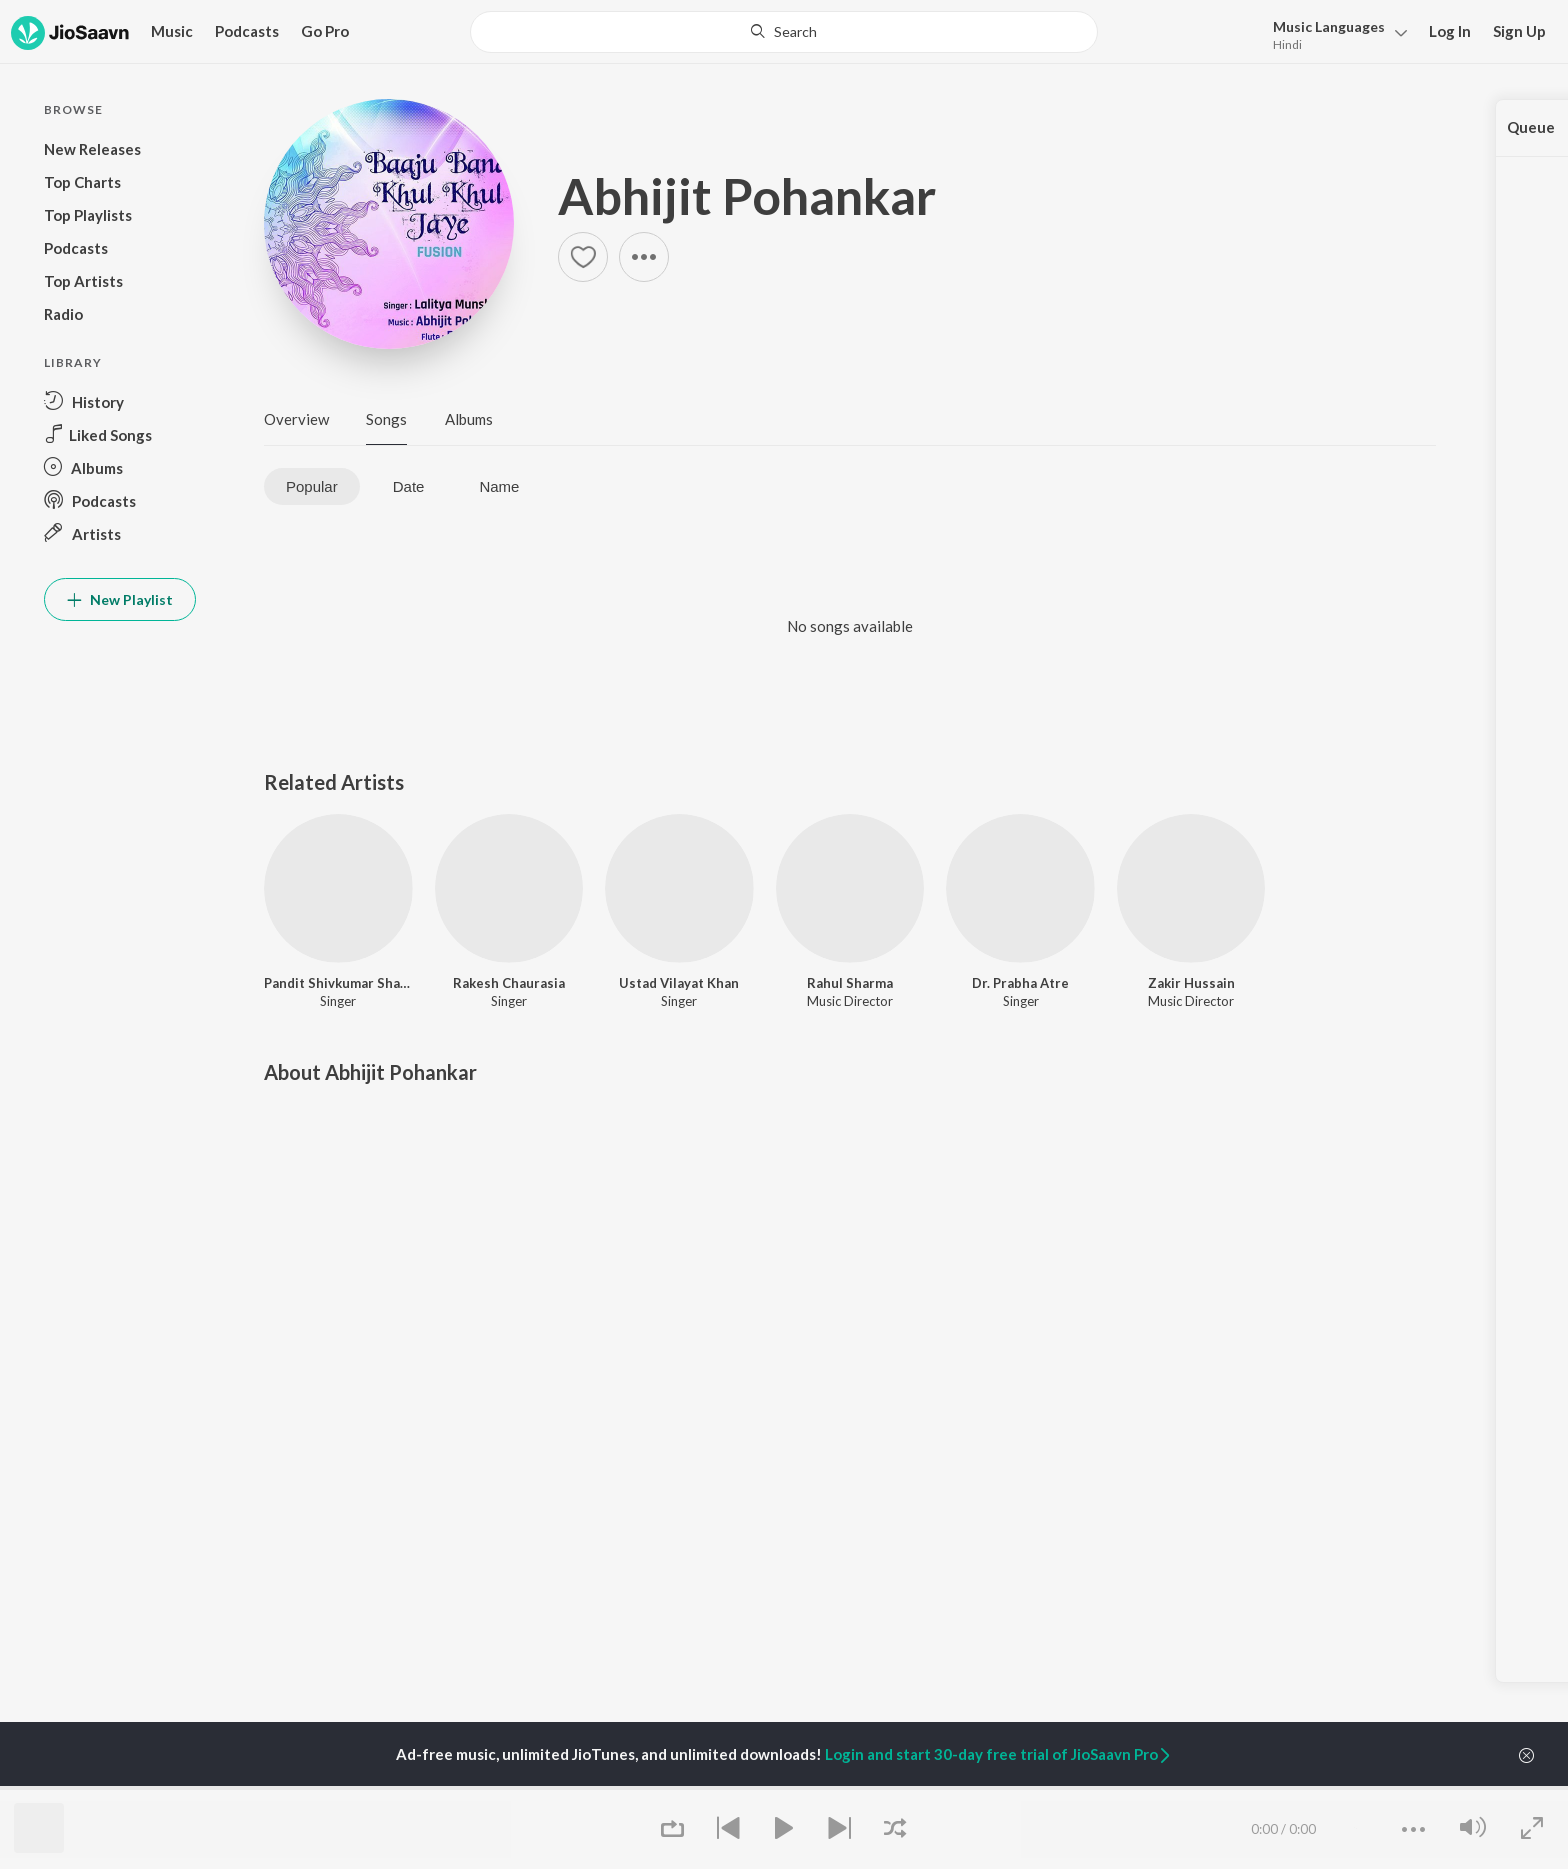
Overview (296, 419)
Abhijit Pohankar (747, 196)
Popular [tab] (312, 486)
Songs (386, 419)
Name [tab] (499, 486)
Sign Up (1519, 31)
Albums (469, 419)
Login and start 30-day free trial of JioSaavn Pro (999, 1754)
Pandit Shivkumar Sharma (338, 983)
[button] (1334, 33)
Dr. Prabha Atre (1020, 983)
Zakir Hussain (1191, 983)
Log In (1450, 31)
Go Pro (325, 31)
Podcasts (247, 31)
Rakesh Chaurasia (509, 983)
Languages (1329, 26)
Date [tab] (409, 486)
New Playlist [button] (120, 599)
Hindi (1287, 44)
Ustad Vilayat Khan (679, 983)
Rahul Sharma (850, 983)
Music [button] (172, 31)
